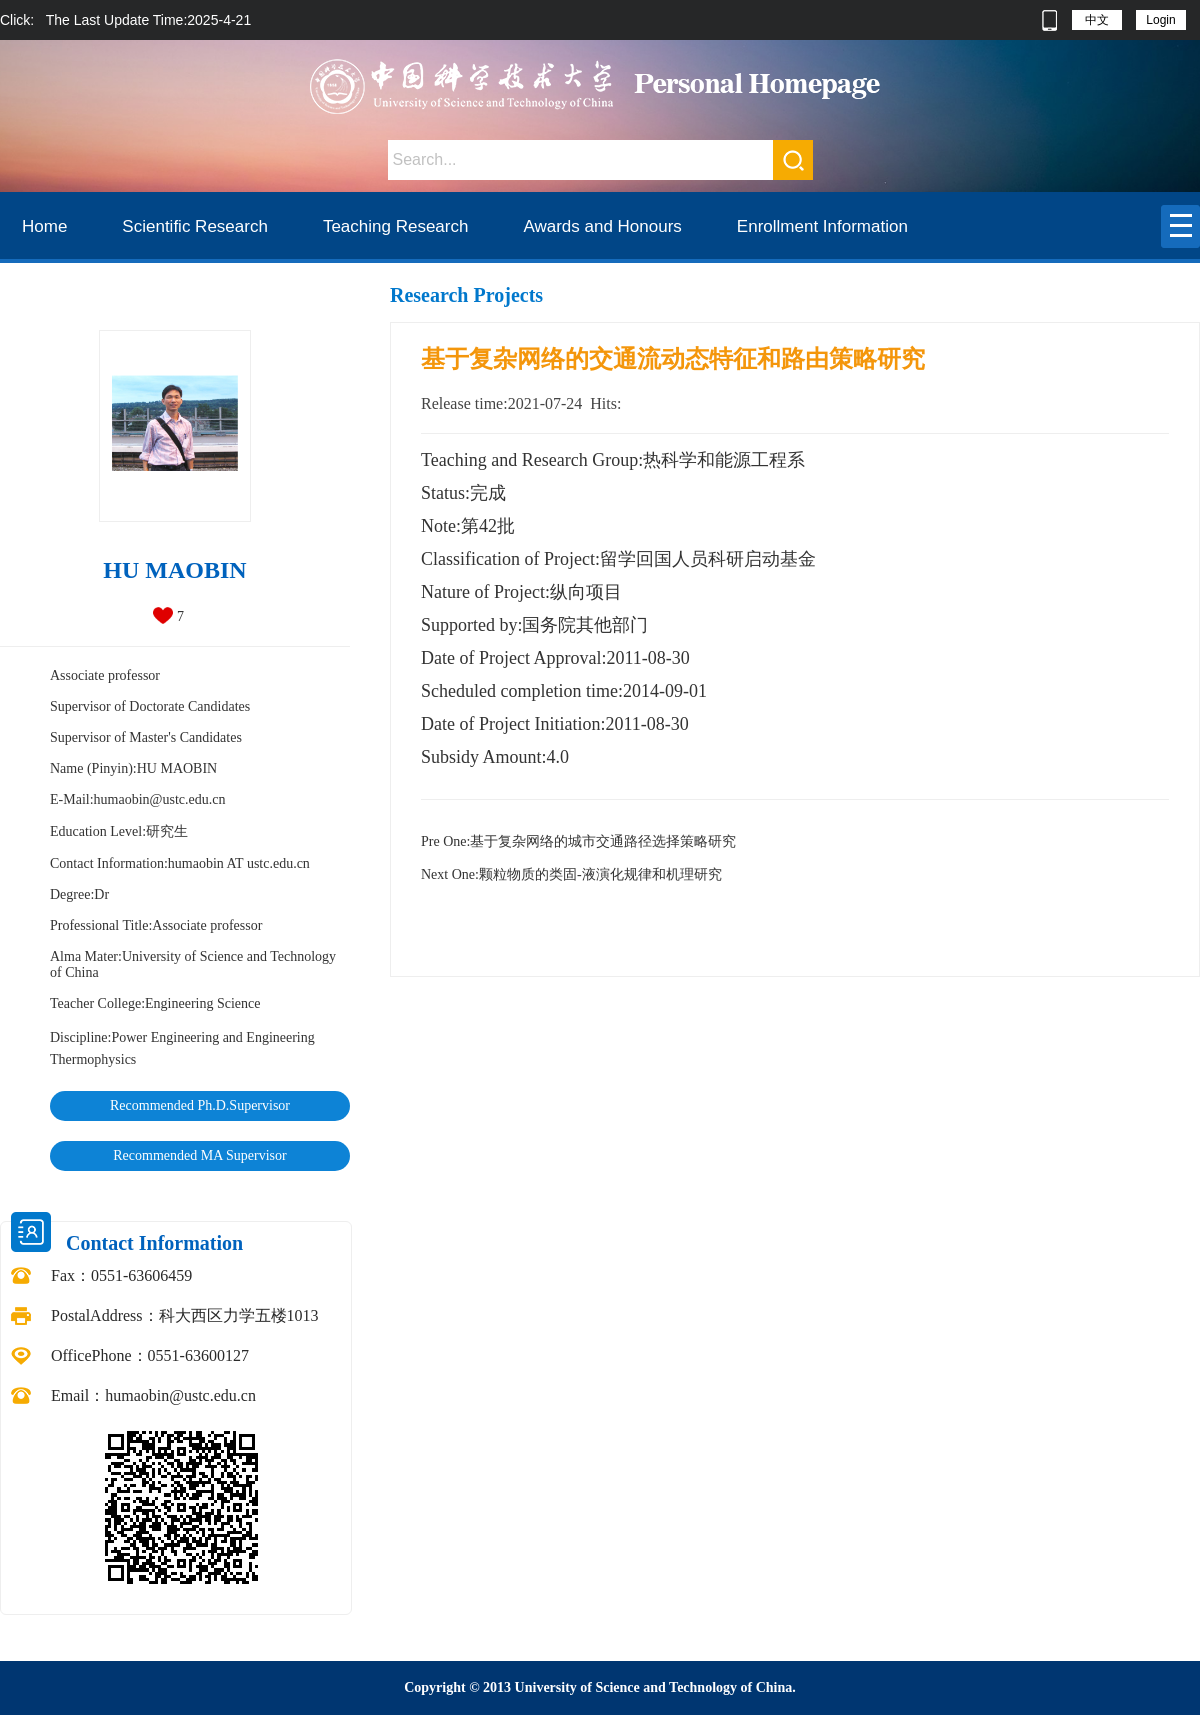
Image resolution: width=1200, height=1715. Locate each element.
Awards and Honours (602, 226)
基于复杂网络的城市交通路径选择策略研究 (578, 841)
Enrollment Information (822, 226)
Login (1160, 20)
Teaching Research (396, 226)
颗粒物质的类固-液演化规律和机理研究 (571, 874)
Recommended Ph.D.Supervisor (200, 1105)
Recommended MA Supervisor (199, 1155)
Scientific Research (195, 226)
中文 (1097, 20)
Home (44, 226)
